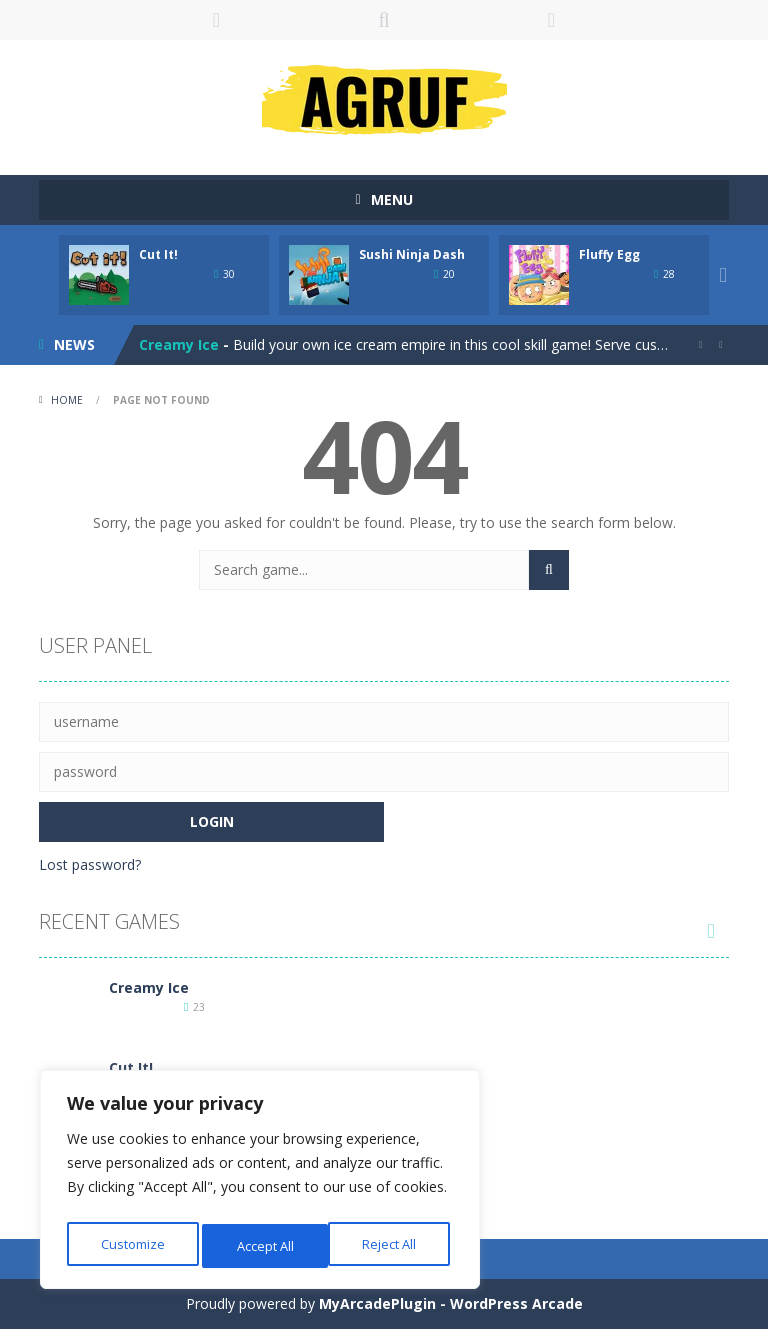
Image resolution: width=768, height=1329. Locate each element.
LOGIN (217, 20)
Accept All (391, 1245)
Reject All (263, 1245)
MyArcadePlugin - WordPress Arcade (451, 1303)
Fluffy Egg (609, 254)
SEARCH (384, 20)
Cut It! (158, 254)
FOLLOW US (552, 20)
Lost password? (90, 864)
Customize (131, 1245)
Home (67, 400)
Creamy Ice (179, 344)
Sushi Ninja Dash (412, 254)
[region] (260, 1184)
